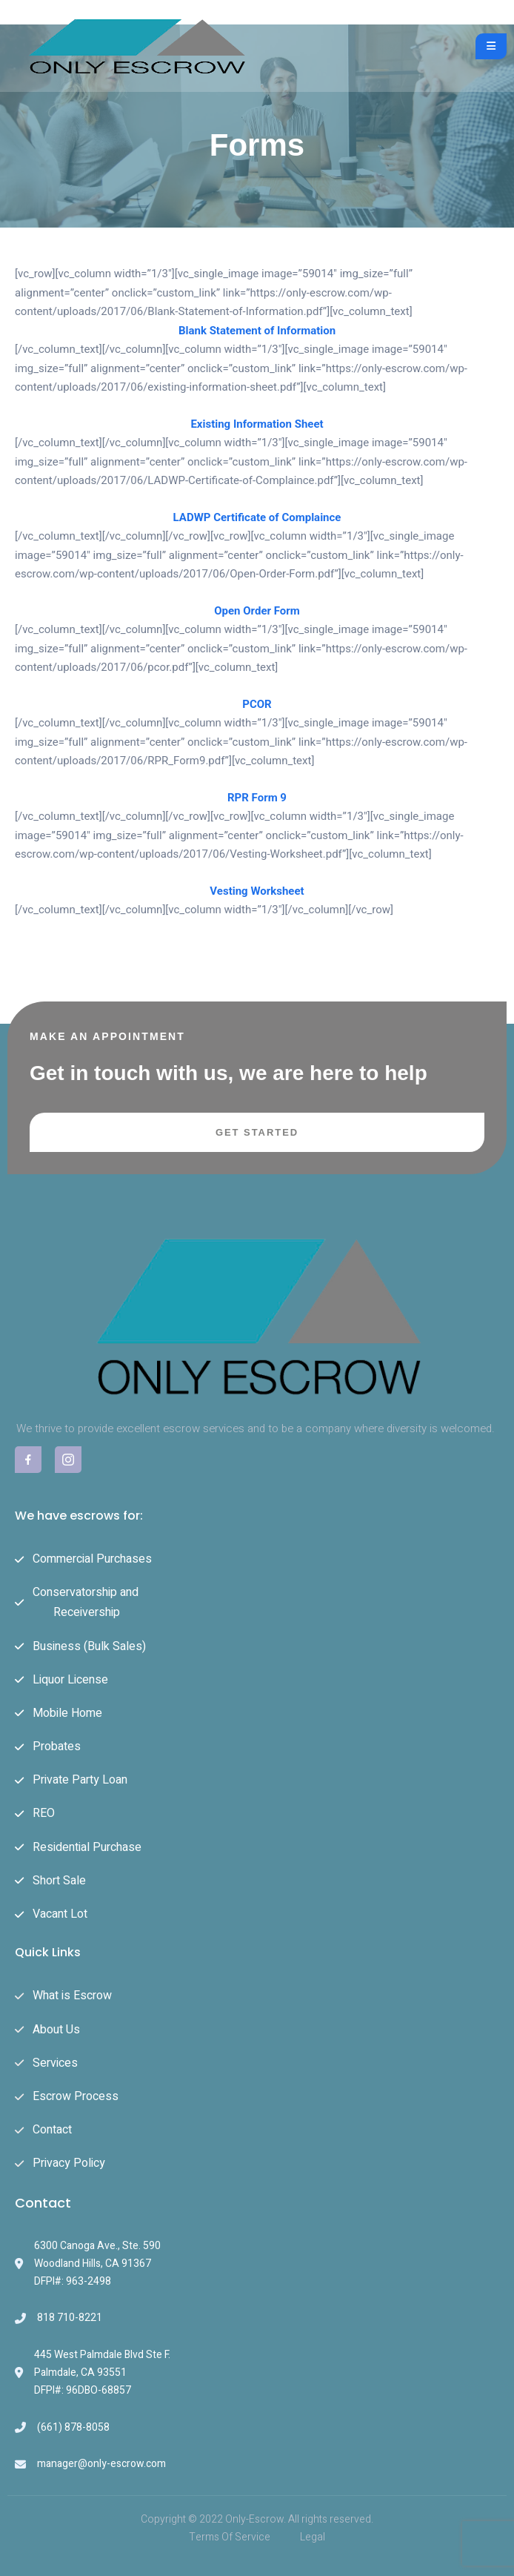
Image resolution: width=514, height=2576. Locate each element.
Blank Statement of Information (257, 330)
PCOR (256, 704)
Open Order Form (257, 610)
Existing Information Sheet (256, 424)
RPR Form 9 (257, 797)
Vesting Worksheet (257, 891)
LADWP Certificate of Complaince (257, 517)
